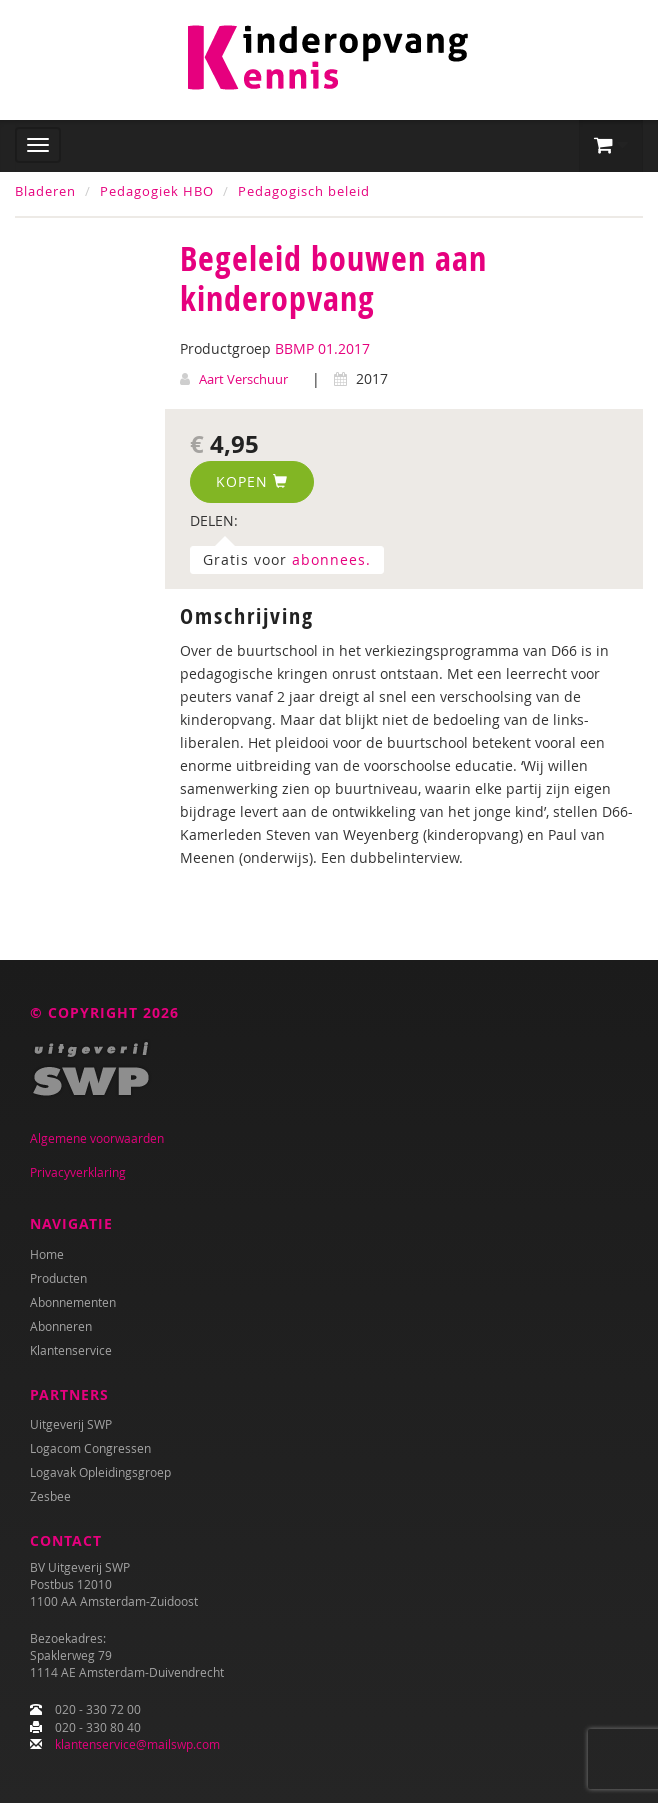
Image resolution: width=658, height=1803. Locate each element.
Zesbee (50, 1496)
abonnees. (331, 559)
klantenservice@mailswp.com (137, 1744)
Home (47, 1254)
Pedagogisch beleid (304, 191)
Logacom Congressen (90, 1448)
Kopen (252, 481)
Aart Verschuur (243, 379)
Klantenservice (71, 1350)
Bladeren (45, 191)
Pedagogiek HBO (157, 191)
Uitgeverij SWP (71, 1424)
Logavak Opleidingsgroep (100, 1472)
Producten (58, 1278)
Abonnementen (73, 1302)
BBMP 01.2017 (322, 348)
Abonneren (61, 1326)
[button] (611, 146)
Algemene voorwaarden (97, 1138)
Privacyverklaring (78, 1172)
